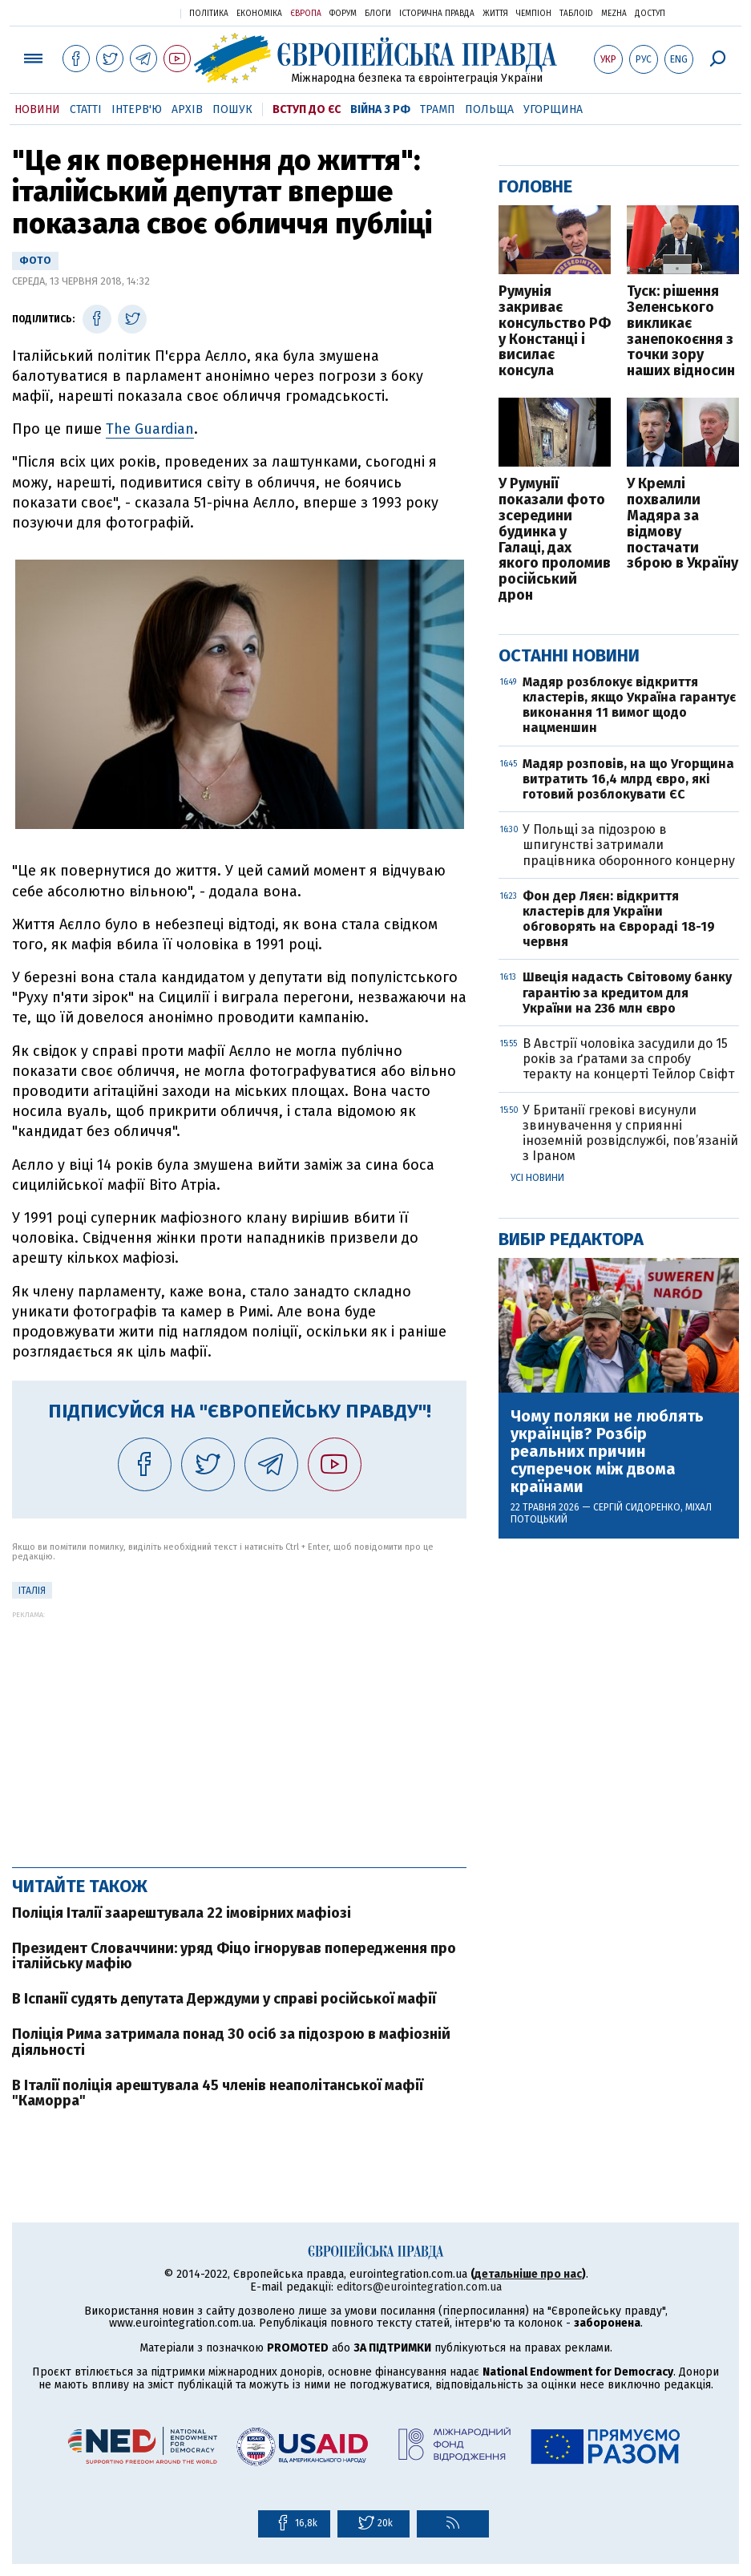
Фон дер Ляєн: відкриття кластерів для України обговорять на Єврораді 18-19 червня (619, 919)
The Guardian (150, 429)
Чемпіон (533, 13)
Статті (86, 109)
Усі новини (537, 1177)
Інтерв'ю (136, 109)
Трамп (437, 109)
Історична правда (436, 13)
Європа (305, 13)
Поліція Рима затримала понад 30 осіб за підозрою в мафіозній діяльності (231, 2042)
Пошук (232, 109)
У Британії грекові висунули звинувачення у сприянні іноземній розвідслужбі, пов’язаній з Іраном (630, 1133)
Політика (208, 13)
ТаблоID (576, 13)
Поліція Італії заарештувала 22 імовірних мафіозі (181, 1913)
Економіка (259, 13)
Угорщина (553, 109)
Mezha (614, 13)
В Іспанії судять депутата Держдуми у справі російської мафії (224, 1999)
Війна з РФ (380, 109)
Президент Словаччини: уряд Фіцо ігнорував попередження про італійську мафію (234, 1956)
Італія (32, 1590)
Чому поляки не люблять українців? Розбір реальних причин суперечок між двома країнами (607, 1451)
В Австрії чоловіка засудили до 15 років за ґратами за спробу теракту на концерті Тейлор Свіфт (628, 1059)
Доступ (650, 13)
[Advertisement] (239, 1731)
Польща (489, 109)
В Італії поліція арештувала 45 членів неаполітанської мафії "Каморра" (217, 2093)
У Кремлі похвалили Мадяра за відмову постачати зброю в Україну (682, 524)
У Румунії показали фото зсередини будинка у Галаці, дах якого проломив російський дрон (555, 539)
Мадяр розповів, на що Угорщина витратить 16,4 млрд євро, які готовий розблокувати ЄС (628, 779)
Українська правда (129, 12)
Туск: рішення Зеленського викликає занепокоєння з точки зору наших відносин (681, 331)
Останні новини (569, 655)
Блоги (378, 13)
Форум (343, 13)
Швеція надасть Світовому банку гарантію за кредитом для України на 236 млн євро (627, 992)
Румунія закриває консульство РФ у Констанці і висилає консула (555, 331)
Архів (187, 109)
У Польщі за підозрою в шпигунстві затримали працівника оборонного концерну (629, 844)
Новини (37, 109)
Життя (495, 13)
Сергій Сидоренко (636, 1507)
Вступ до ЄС (307, 109)
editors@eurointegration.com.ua (419, 2287)
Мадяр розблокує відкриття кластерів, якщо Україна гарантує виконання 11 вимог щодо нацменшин (629, 705)
